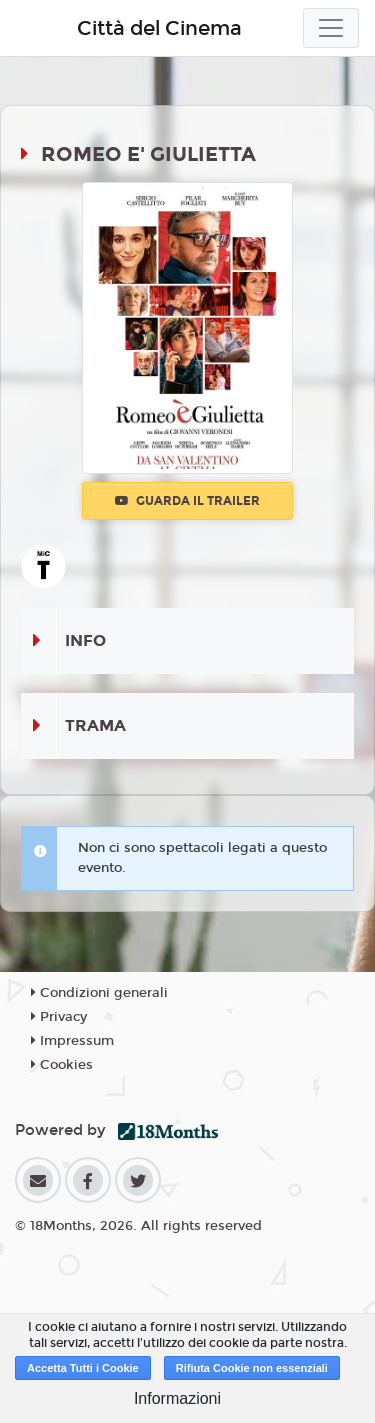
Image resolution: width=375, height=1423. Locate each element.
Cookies (62, 1065)
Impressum (72, 1041)
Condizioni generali (99, 993)
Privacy (59, 1017)
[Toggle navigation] (331, 28)
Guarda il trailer (187, 501)
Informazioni (177, 1398)
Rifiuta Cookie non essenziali (252, 1368)
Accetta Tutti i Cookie (83, 1368)
